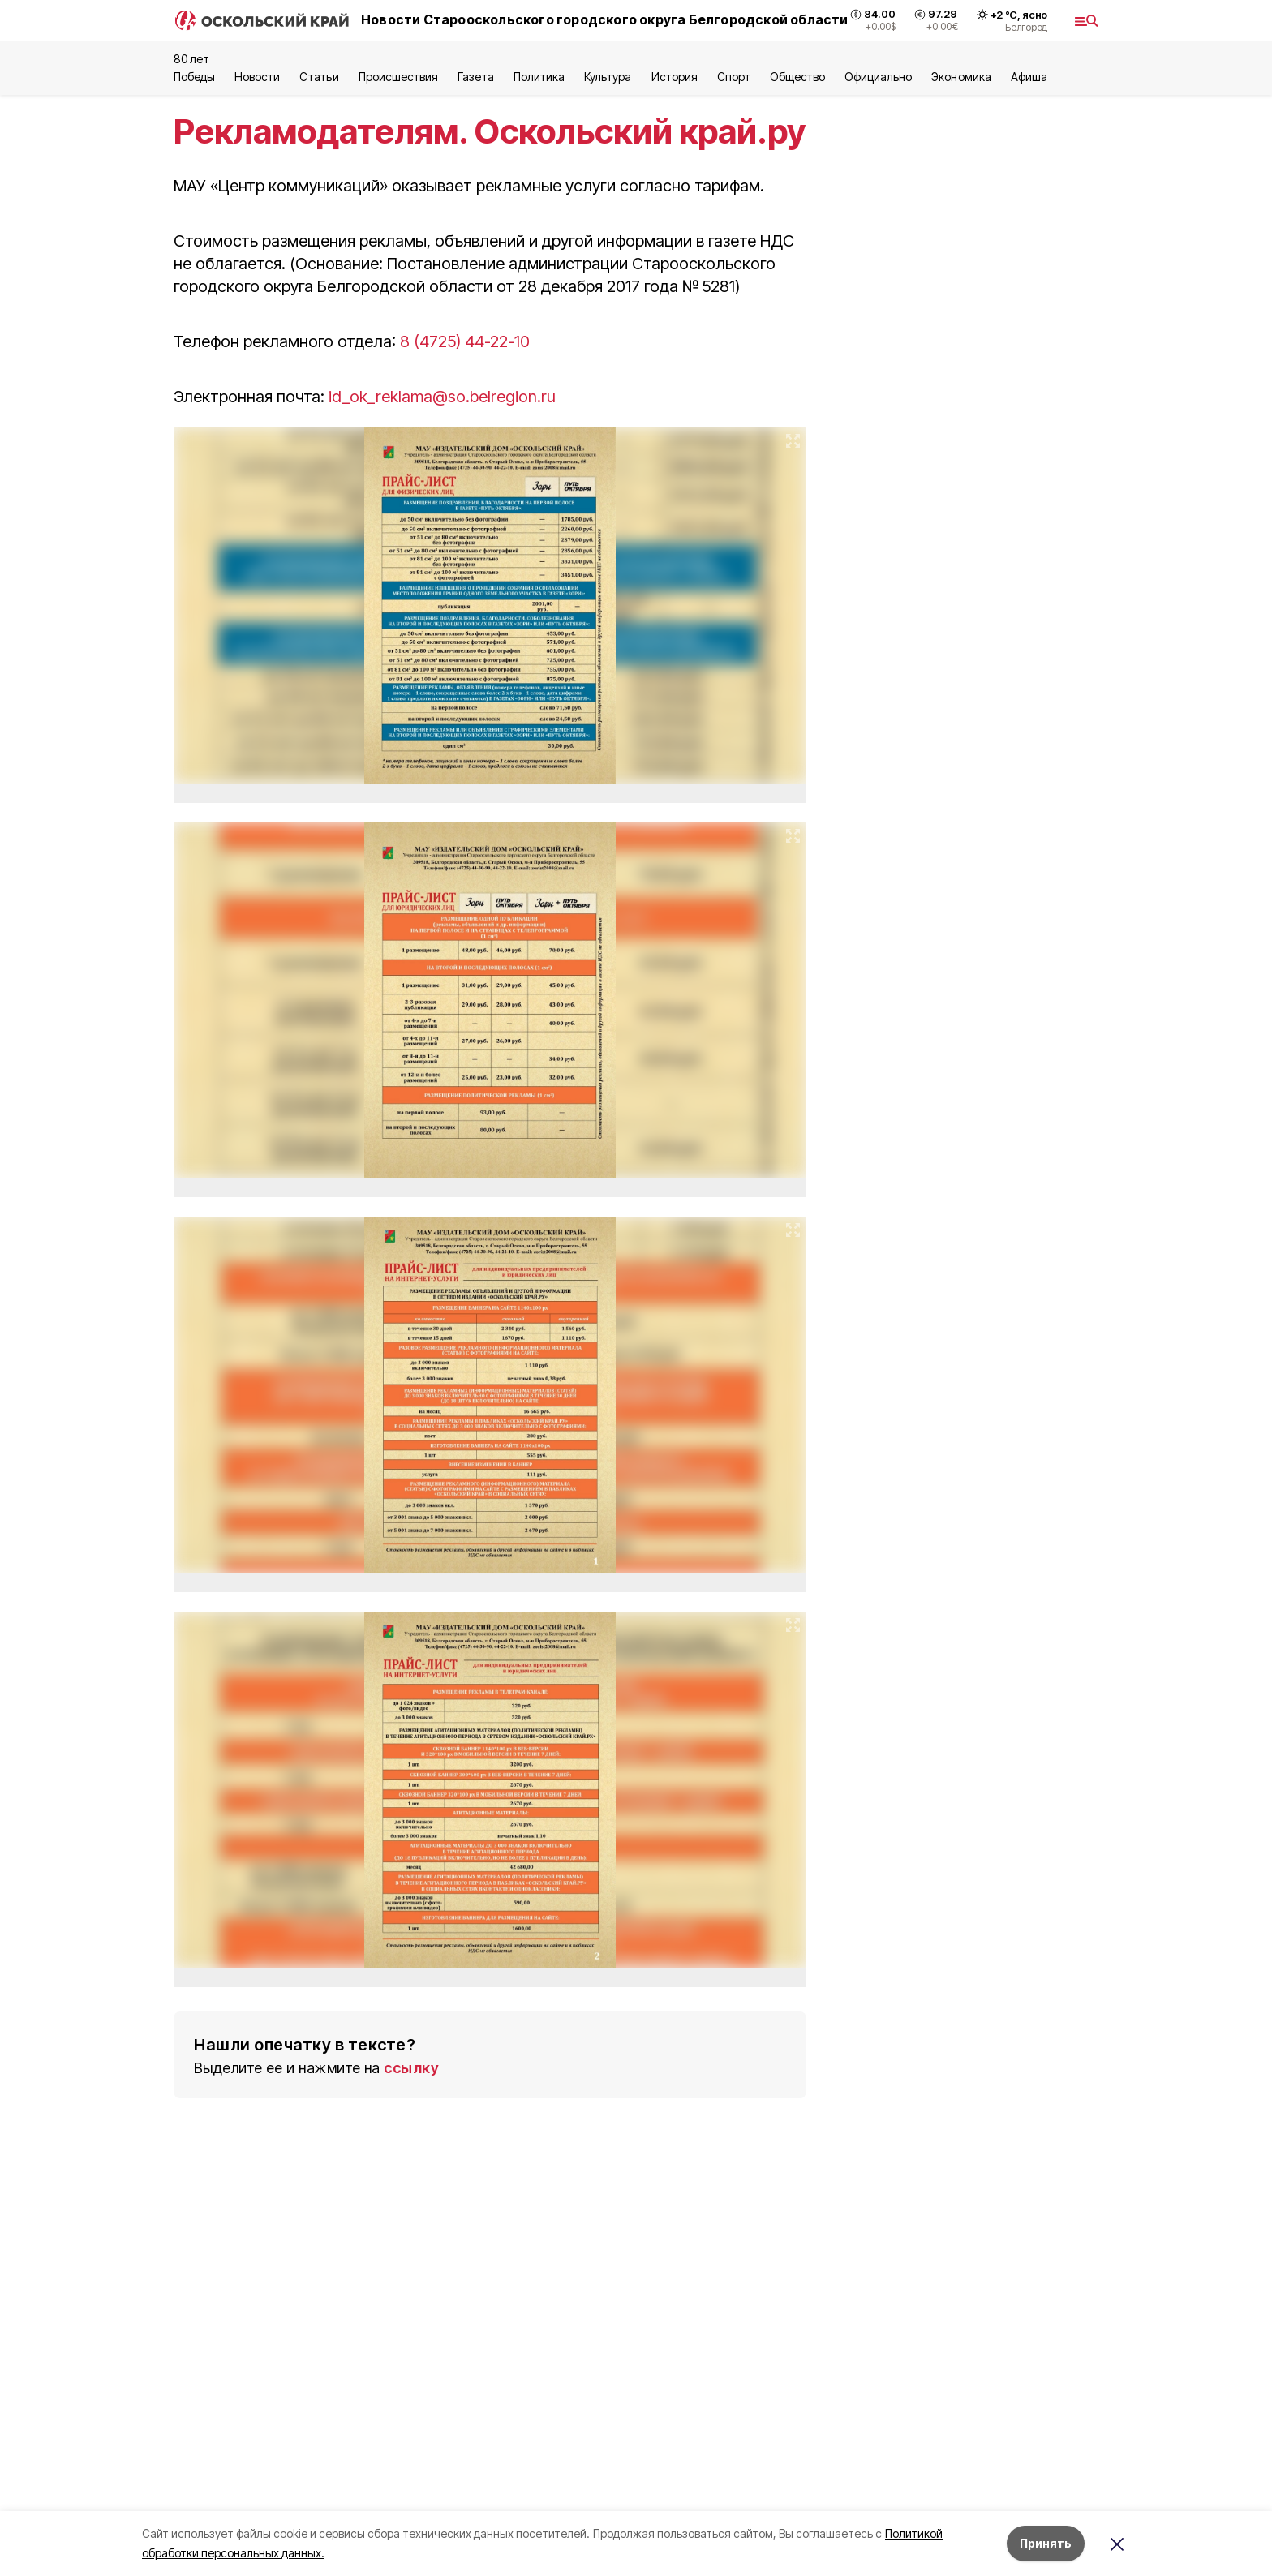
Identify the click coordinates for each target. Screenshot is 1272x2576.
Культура (607, 77)
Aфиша (1029, 77)
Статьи (318, 77)
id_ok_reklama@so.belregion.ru (442, 396)
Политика (539, 77)
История (674, 77)
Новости (257, 77)
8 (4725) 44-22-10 (467, 341)
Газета (476, 77)
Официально (878, 77)
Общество (797, 77)
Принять (1046, 2543)
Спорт (733, 77)
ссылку (411, 2067)
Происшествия (398, 77)
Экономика (961, 77)
